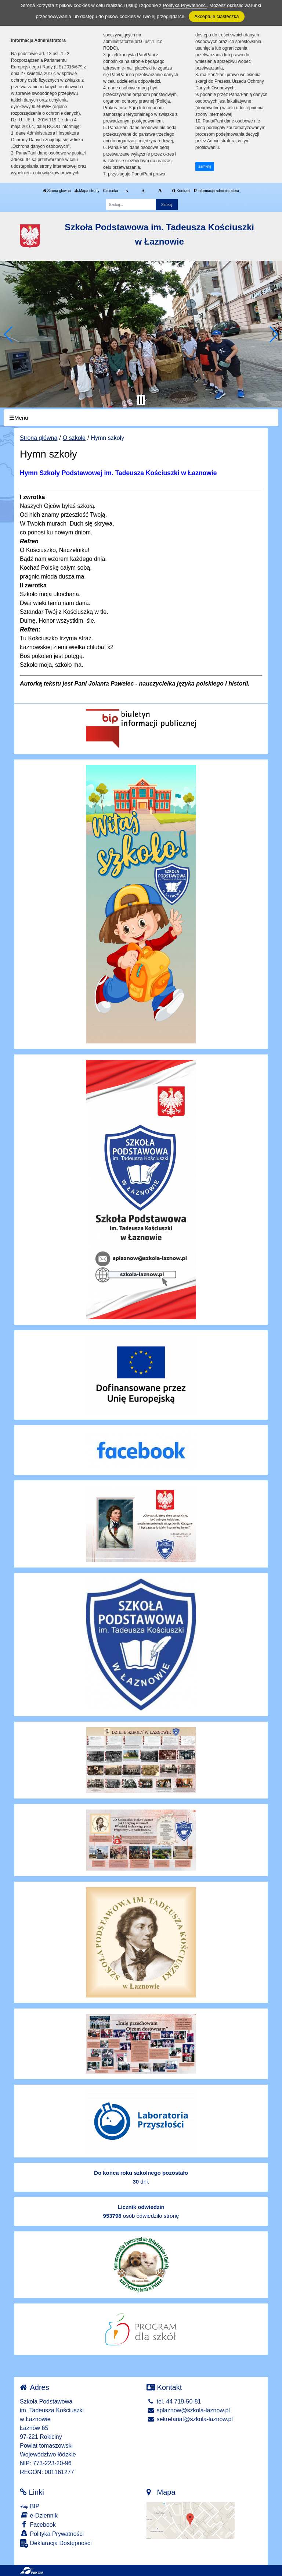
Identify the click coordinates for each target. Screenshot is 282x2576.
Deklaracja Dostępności (56, 2543)
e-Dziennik (39, 2515)
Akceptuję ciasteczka (216, 16)
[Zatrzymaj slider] (141, 400)
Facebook (38, 2524)
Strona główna (57, 191)
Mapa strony (87, 191)
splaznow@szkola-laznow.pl (188, 2410)
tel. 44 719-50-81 (174, 2401)
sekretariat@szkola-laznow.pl (190, 2419)
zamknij (205, 166)
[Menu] (141, 417)
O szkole (74, 438)
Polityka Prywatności (52, 2533)
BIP (29, 2506)
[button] (9, 334)
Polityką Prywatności (185, 5)
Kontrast (181, 191)
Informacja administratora (216, 191)
